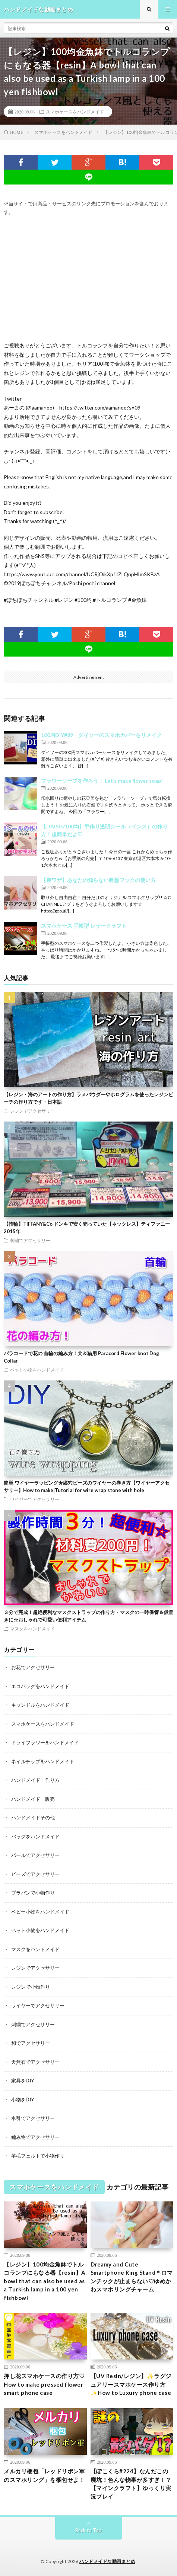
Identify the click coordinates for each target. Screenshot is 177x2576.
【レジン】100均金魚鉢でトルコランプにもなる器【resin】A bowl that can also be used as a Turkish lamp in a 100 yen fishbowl (45, 2281)
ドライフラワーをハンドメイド (45, 1742)
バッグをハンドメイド (35, 1836)
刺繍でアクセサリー (30, 1240)
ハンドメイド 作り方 (35, 1780)
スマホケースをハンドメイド (75, 111)
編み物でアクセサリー (35, 2137)
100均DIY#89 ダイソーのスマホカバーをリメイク (101, 735)
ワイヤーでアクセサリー (34, 1499)
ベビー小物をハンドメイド (40, 1912)
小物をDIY (22, 2099)
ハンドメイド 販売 (33, 1799)
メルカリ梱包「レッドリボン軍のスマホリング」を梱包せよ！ (44, 2475)
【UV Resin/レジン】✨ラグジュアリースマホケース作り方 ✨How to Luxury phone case (131, 2384)
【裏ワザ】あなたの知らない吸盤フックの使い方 (98, 880)
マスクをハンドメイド (32, 1628)
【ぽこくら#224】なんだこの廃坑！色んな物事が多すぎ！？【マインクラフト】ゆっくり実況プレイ (131, 2484)
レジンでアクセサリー (32, 1111)
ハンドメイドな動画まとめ (107, 2561)
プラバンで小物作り (33, 1893)
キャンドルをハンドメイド (40, 1705)
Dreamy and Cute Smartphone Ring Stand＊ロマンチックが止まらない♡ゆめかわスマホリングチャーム (132, 2277)
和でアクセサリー (30, 2043)
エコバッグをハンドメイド (40, 1686)
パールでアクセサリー (35, 1855)
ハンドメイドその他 (33, 1817)
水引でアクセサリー (33, 2118)
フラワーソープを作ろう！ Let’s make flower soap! (102, 780)
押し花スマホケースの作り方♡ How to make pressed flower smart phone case (44, 2384)
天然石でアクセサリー (35, 2062)
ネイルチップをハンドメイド (42, 1761)
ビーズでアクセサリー (35, 1874)
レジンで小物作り (30, 1987)
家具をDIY (22, 2080)
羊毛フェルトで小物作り (37, 2156)
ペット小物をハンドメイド (37, 1369)
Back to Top (88, 2530)
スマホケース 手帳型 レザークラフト (84, 926)
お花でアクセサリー (33, 1667)
